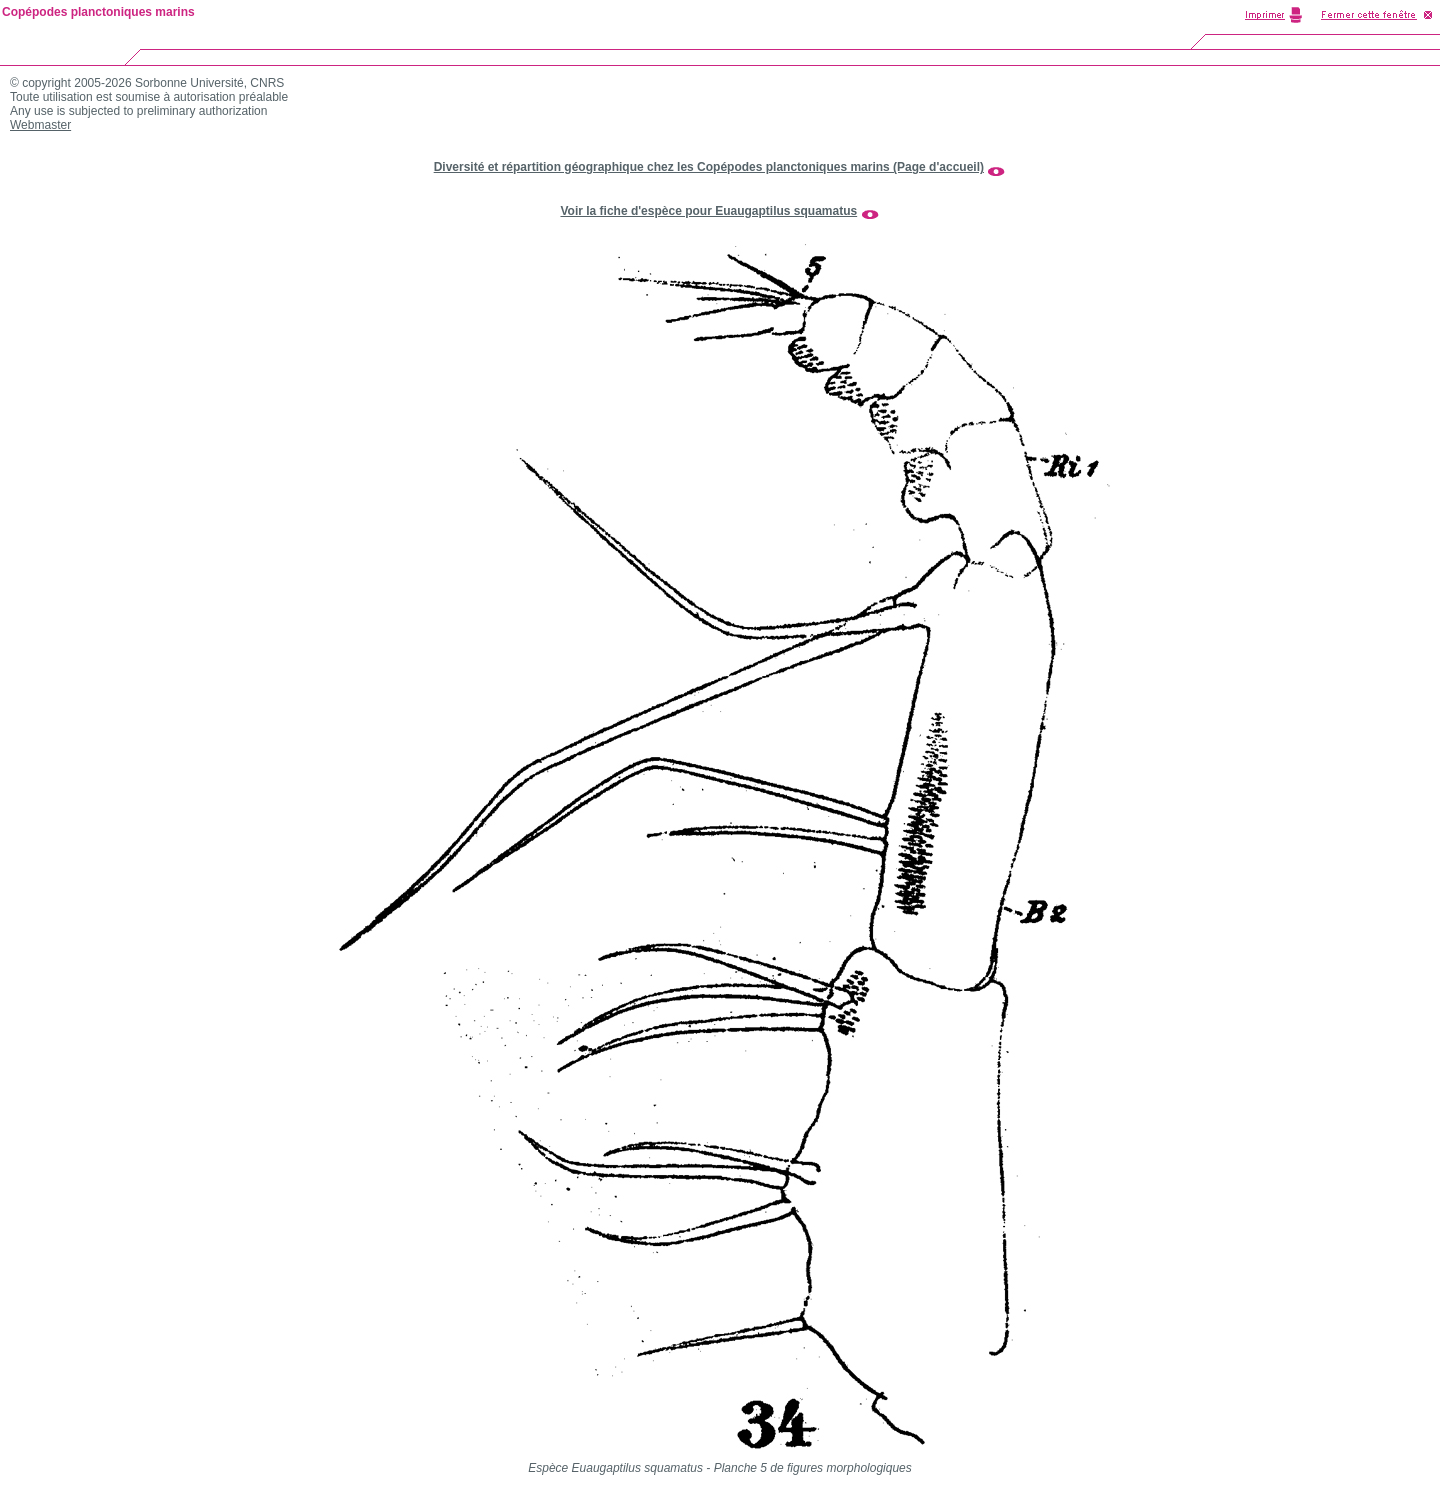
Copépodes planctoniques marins (98, 12)
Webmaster (40, 125)
